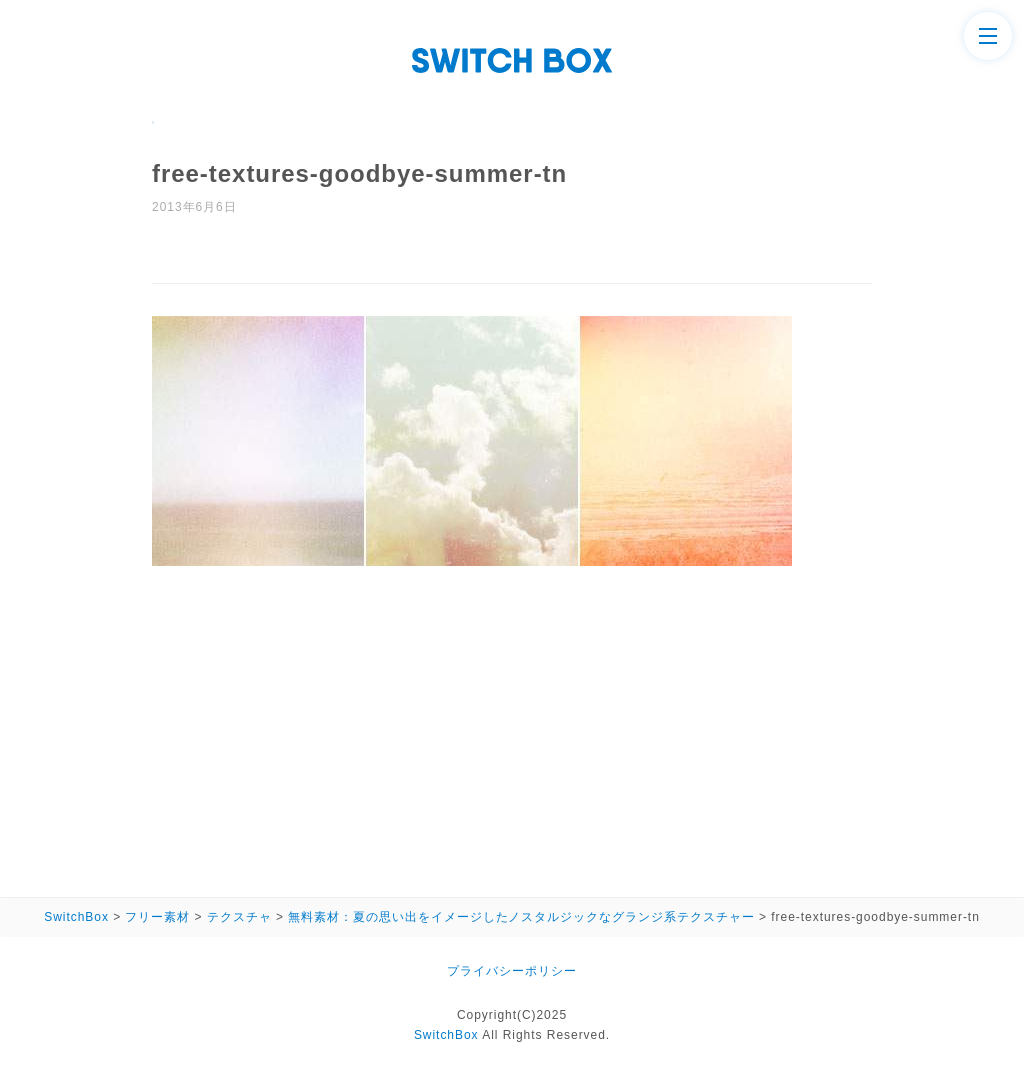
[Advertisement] (512, 725)
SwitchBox (446, 1035)
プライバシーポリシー (512, 971)
